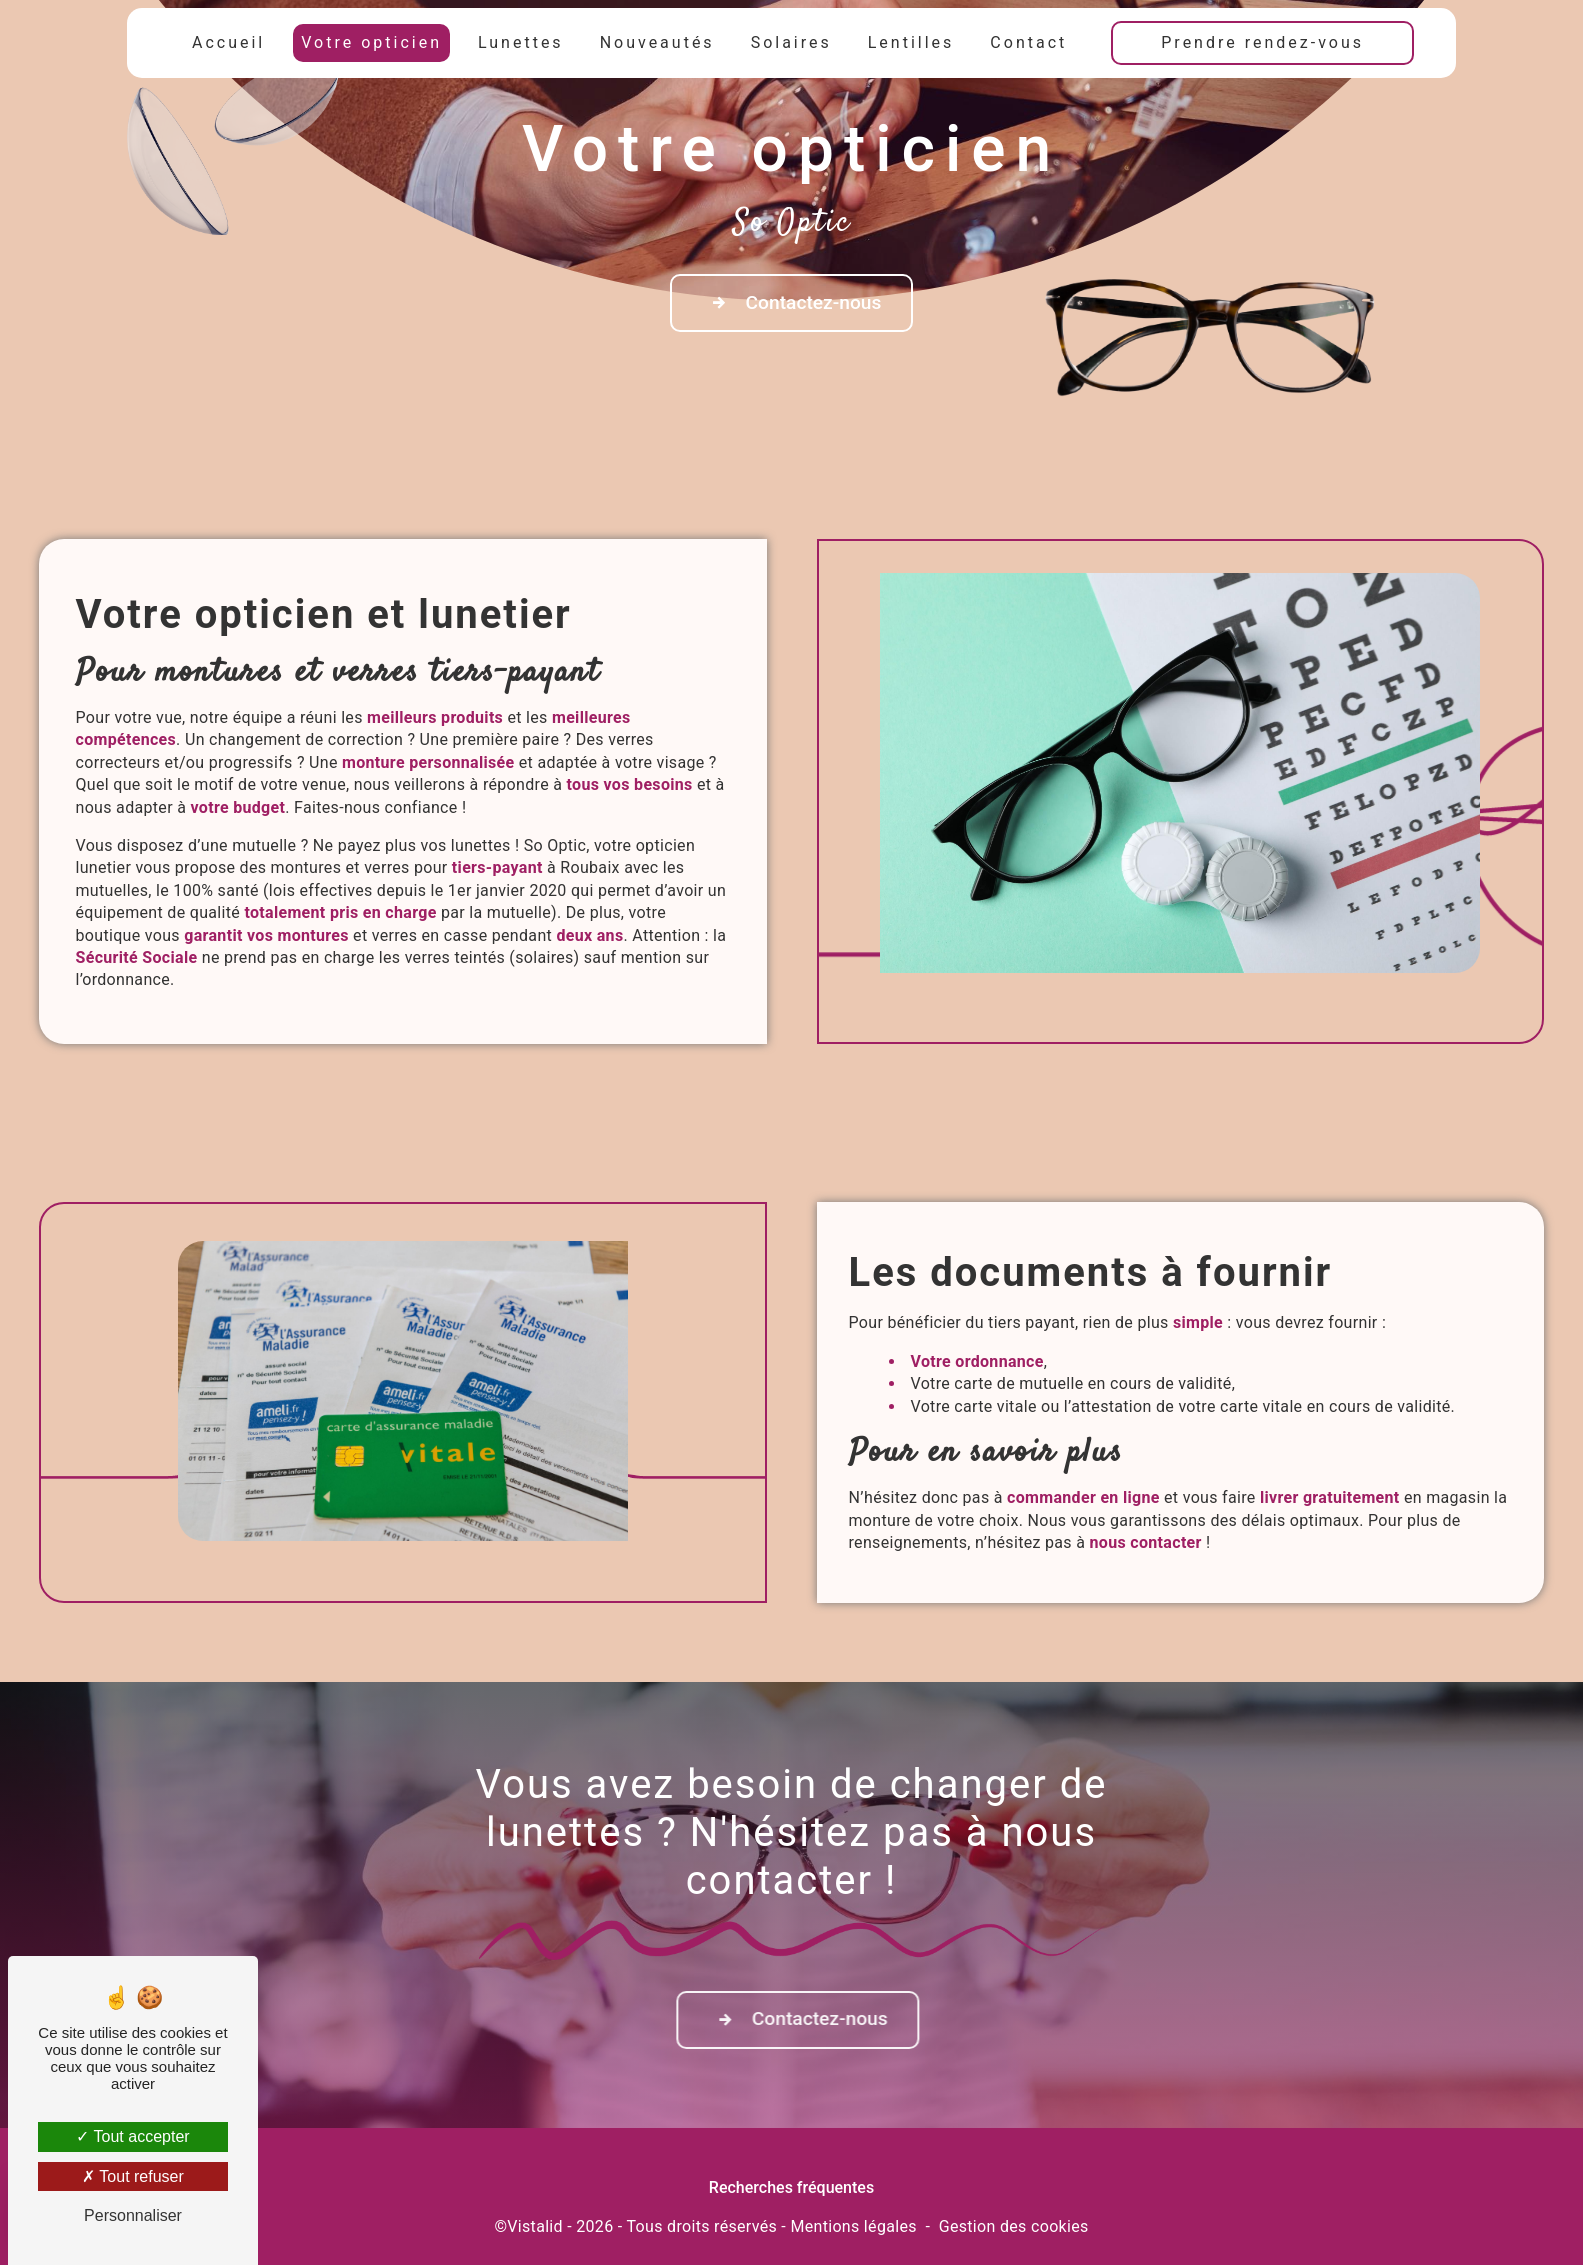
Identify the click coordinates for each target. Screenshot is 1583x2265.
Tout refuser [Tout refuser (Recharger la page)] (133, 2176)
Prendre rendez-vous (1262, 42)
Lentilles (911, 42)
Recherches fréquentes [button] (791, 2187)
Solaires (791, 42)
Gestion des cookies (1014, 2226)
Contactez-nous (792, 303)
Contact (1028, 42)
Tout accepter (132, 2136)
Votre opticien (371, 42)
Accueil (228, 42)
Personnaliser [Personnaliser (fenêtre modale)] (133, 2215)
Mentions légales (853, 2226)
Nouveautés (657, 42)
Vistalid (535, 2226)
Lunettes (521, 42)
